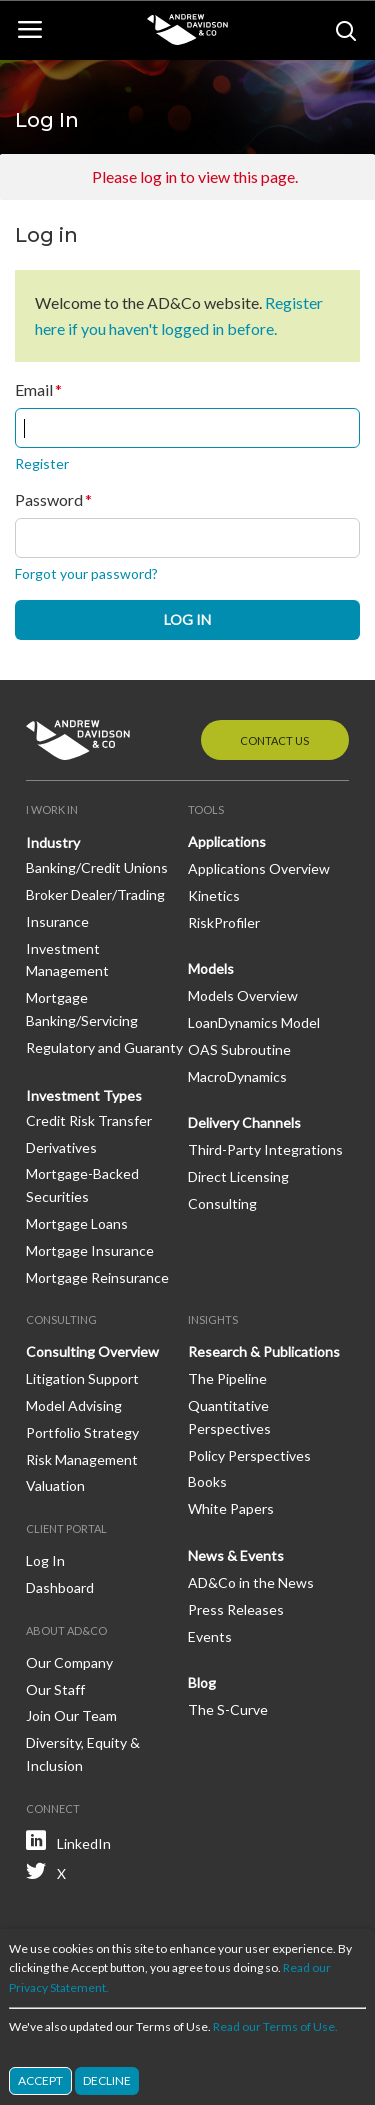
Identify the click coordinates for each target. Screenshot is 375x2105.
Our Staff (55, 1689)
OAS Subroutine (239, 1049)
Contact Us (274, 740)
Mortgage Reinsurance (97, 1277)
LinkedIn (84, 1843)
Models (211, 968)
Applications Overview (259, 868)
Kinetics (214, 895)
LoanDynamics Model (254, 1022)
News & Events (236, 1555)
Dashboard (60, 1587)
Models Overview (243, 995)
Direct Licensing (238, 1176)
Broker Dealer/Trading (95, 894)
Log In (45, 1560)
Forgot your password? (86, 573)
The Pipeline (227, 1378)
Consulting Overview (92, 1351)
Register (42, 463)
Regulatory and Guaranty (104, 1047)
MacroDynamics (237, 1076)
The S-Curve (228, 1709)
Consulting (222, 1203)
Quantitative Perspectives (229, 1417)
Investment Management (67, 960)
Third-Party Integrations (265, 1149)
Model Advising (74, 1405)
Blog (202, 1682)
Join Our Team (71, 1715)
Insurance (57, 921)
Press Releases (236, 1609)
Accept (40, 2081)
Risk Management (82, 1459)
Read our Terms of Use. (275, 2027)
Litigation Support (82, 1378)
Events (210, 1636)
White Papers (231, 1508)
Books (207, 1481)
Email (34, 390)
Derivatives (61, 1147)
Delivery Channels (244, 1122)
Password (49, 500)
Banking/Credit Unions (97, 867)
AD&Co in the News (251, 1582)
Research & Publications (264, 1351)
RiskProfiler (224, 922)
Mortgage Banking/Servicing (82, 1009)
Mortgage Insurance (90, 1250)
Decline (107, 2081)
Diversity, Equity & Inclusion (83, 1754)
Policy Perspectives (249, 1455)
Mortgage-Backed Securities (82, 1185)
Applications (227, 841)
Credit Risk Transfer (89, 1120)
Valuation (55, 1485)
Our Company (69, 1662)
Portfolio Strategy (82, 1432)
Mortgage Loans (77, 1223)
